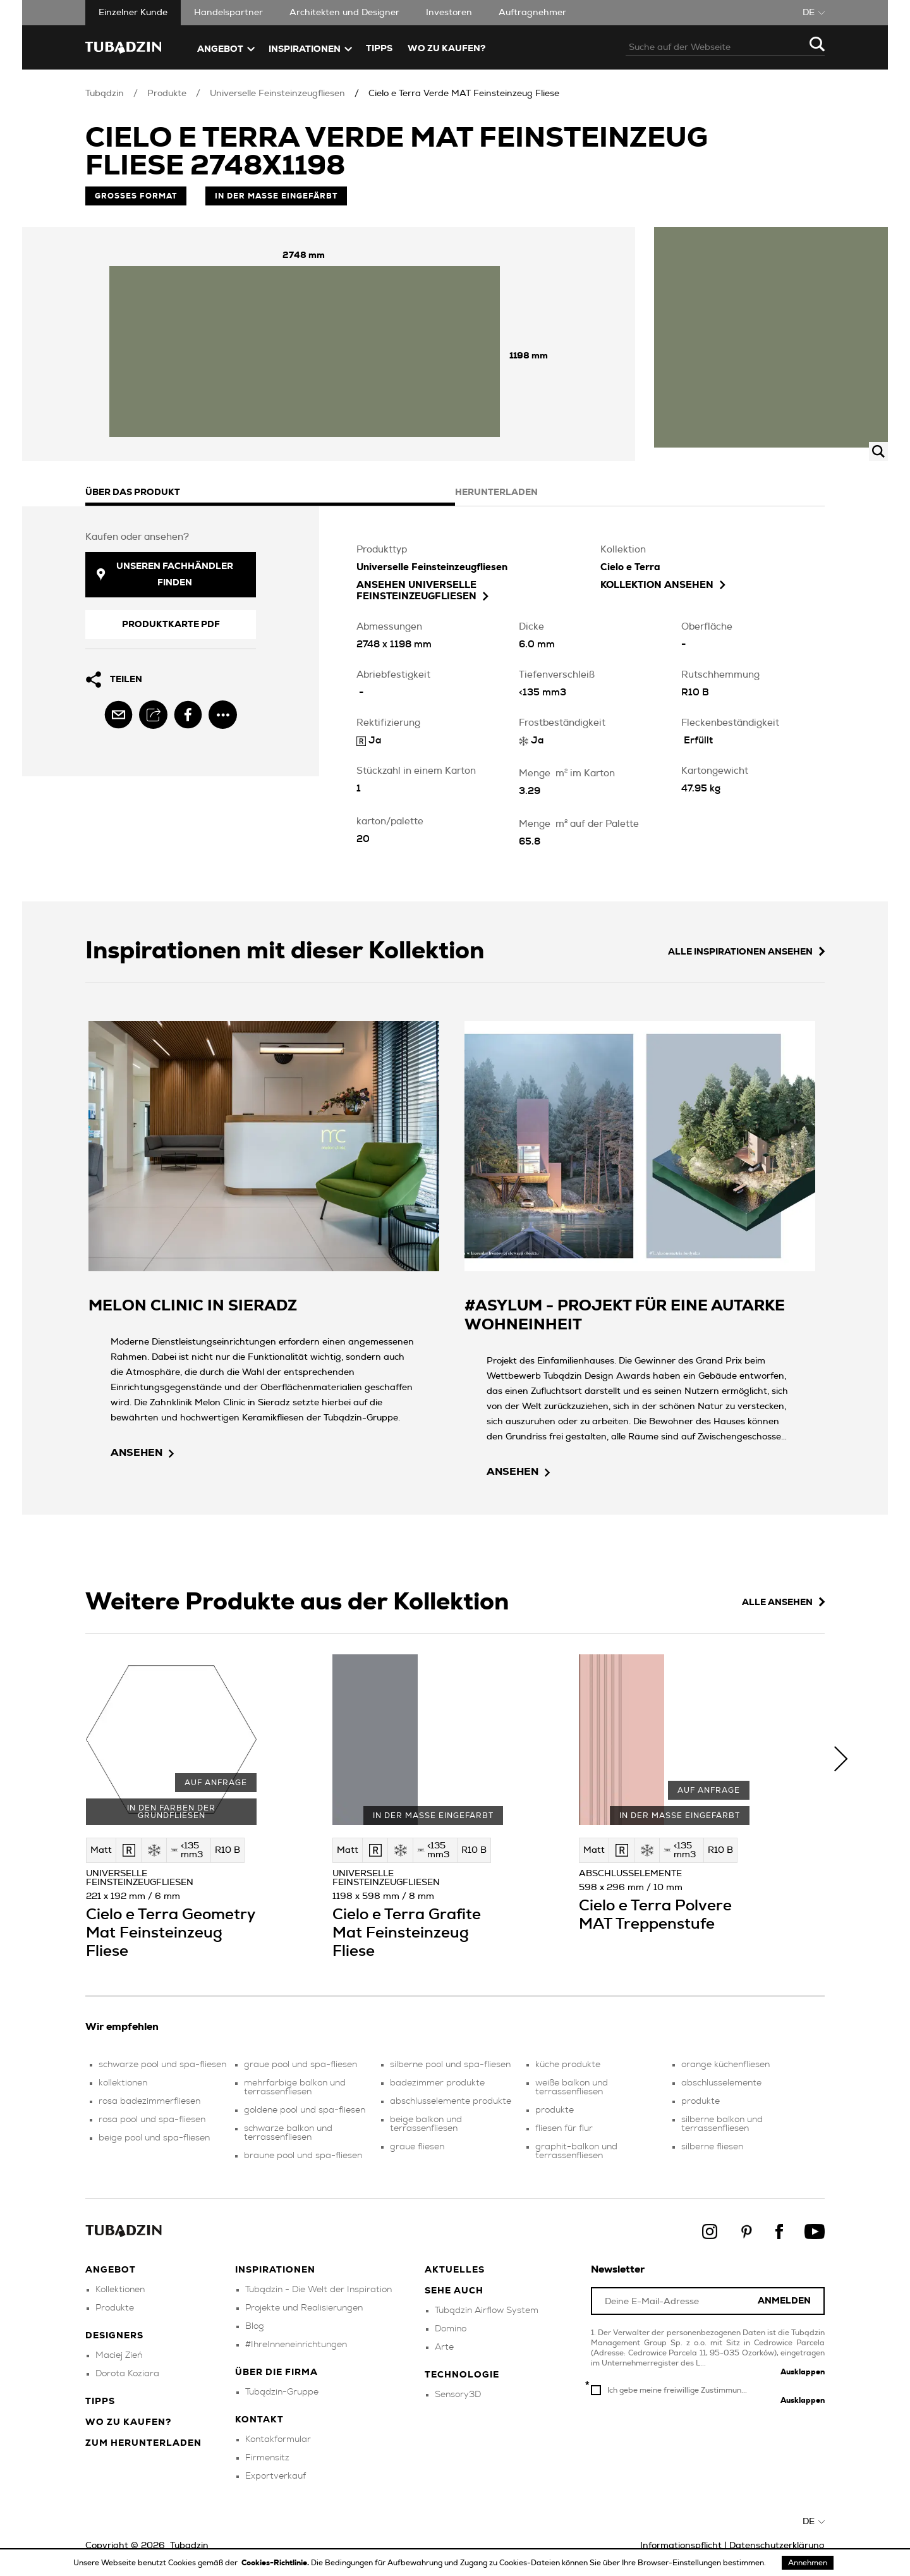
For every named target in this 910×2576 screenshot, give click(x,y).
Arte (444, 2347)
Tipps (100, 2401)
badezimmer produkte (437, 2083)
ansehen (142, 1453)
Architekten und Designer (344, 12)
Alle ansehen (783, 1602)
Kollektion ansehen (662, 585)
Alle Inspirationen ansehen (746, 951)
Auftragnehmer (532, 12)
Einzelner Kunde (133, 12)
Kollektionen (120, 2289)
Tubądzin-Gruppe (281, 2392)
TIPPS (379, 48)
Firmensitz (267, 2457)
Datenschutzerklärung (777, 2545)
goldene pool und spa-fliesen (304, 2110)
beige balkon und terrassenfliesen (426, 2124)
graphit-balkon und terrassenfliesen (576, 2151)
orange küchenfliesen (725, 2064)
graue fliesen (417, 2146)
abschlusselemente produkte (450, 2101)
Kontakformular (278, 2439)
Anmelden (784, 2301)
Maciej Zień (118, 2355)
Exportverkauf (275, 2476)
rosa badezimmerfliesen (149, 2101)
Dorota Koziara (127, 2373)
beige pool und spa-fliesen (154, 2137)
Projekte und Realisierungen (304, 2308)
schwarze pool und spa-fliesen (162, 2064)
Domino (450, 2328)
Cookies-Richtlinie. (276, 2563)
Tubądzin (104, 93)
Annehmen (807, 2563)
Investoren (449, 12)
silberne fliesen (712, 2146)
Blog (254, 2326)
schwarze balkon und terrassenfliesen (288, 2133)
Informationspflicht (681, 2545)
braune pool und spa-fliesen (303, 2155)
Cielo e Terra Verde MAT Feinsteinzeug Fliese (463, 93)
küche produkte (567, 2064)
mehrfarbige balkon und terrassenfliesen (295, 2087)
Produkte (166, 93)
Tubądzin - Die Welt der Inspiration (318, 2289)
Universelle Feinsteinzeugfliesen (277, 93)
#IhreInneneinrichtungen (296, 2344)
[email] (118, 714)
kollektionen (123, 2083)
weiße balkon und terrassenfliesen (571, 2087)
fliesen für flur (564, 2128)
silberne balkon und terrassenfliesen (722, 2124)
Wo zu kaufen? (446, 48)
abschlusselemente (721, 2083)
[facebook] (188, 714)
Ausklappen (802, 2372)
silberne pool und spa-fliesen (450, 2064)
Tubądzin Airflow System (486, 2310)
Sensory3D (458, 2394)
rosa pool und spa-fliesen (152, 2119)
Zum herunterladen (143, 2443)
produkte (554, 2110)
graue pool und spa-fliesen (300, 2064)
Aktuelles (455, 2270)
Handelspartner (228, 12)
